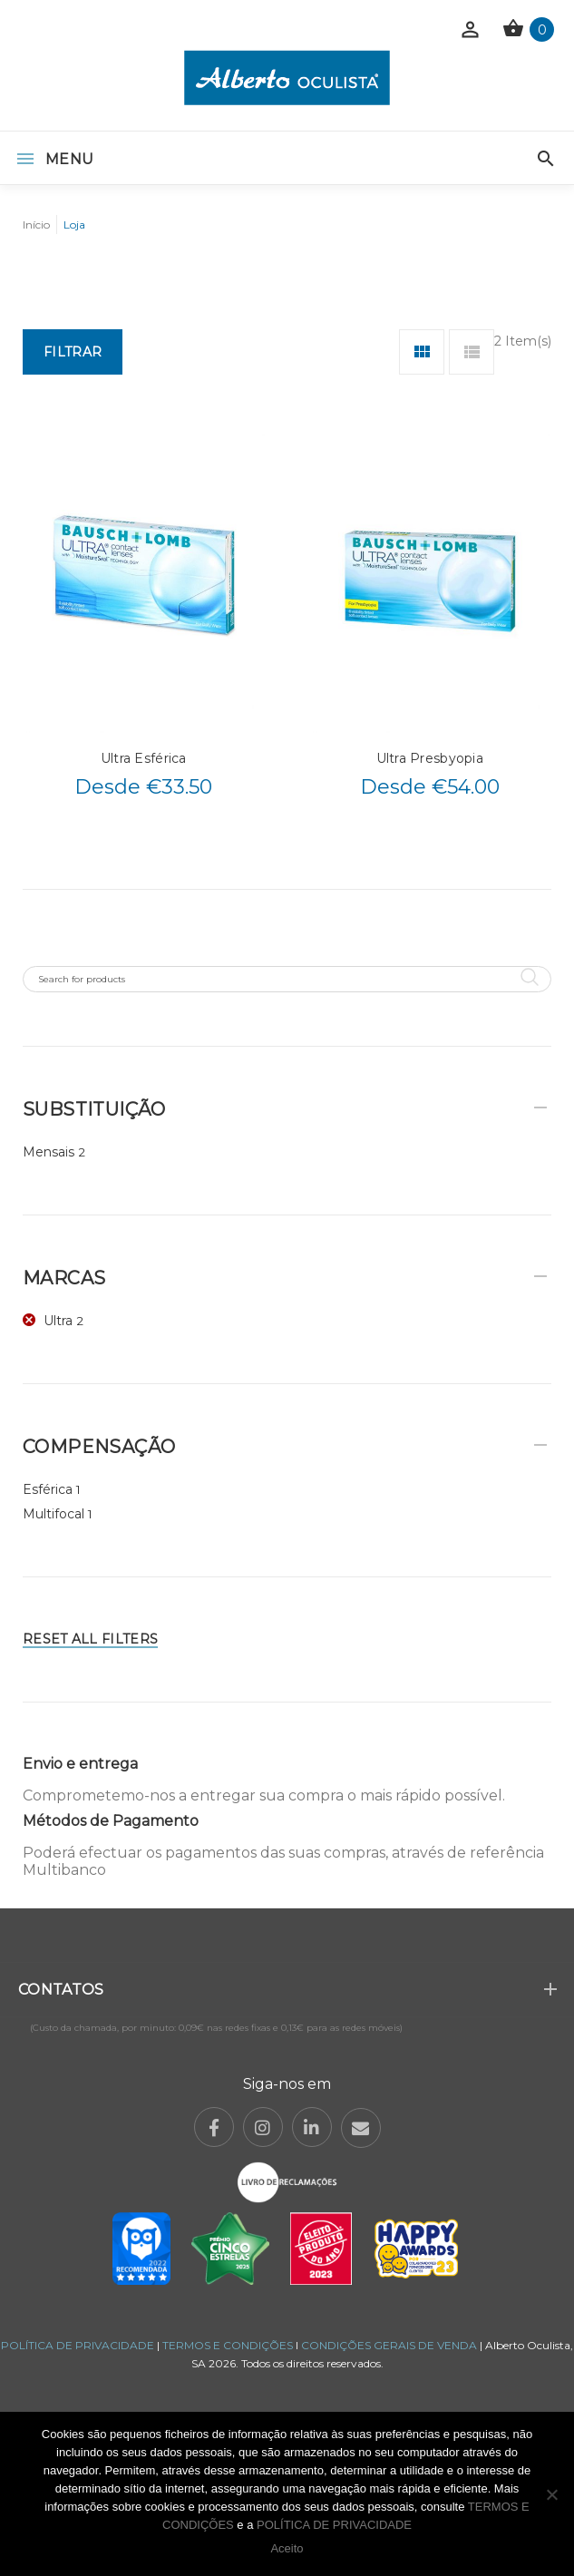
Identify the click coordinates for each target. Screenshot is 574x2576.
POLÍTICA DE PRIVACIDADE (77, 2345)
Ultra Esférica (144, 758)
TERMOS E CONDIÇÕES (227, 2345)
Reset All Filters (90, 1639)
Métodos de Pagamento (111, 1821)
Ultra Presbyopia (429, 758)
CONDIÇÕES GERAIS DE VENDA (390, 2345)
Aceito (286, 2548)
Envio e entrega (80, 1763)
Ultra (58, 1320)
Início (36, 224)
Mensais (48, 1152)
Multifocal (53, 1514)
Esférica (48, 1489)
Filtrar (73, 352)
